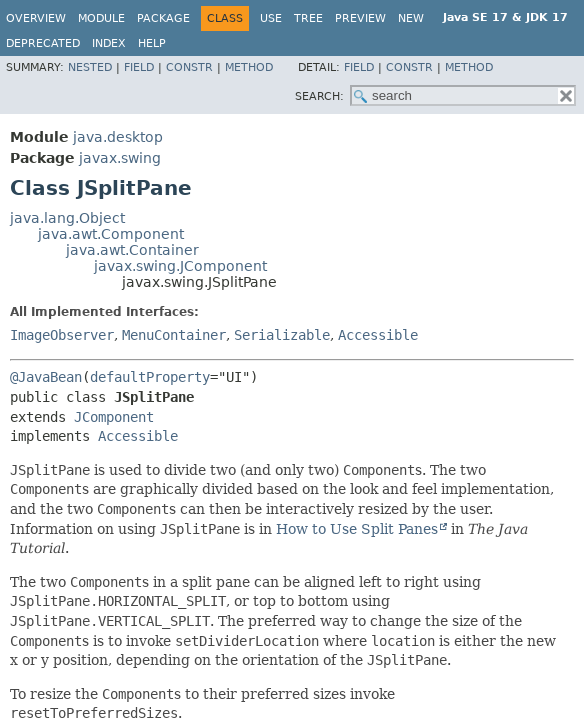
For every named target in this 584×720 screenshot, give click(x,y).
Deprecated (43, 43)
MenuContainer (174, 335)
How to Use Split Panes (357, 529)
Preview (360, 18)
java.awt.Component (111, 234)
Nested (90, 67)
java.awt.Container (132, 250)
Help (152, 43)
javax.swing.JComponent (180, 266)
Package (163, 18)
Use (271, 18)
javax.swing (120, 158)
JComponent (114, 417)
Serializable (282, 335)
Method (249, 67)
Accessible (378, 335)
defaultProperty (150, 377)
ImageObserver (62, 335)
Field (139, 67)
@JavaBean (46, 377)
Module (101, 18)
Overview (36, 18)
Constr (189, 67)
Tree (308, 18)
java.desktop (118, 137)
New (411, 18)
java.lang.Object (67, 218)
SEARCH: (319, 96)
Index (109, 43)
